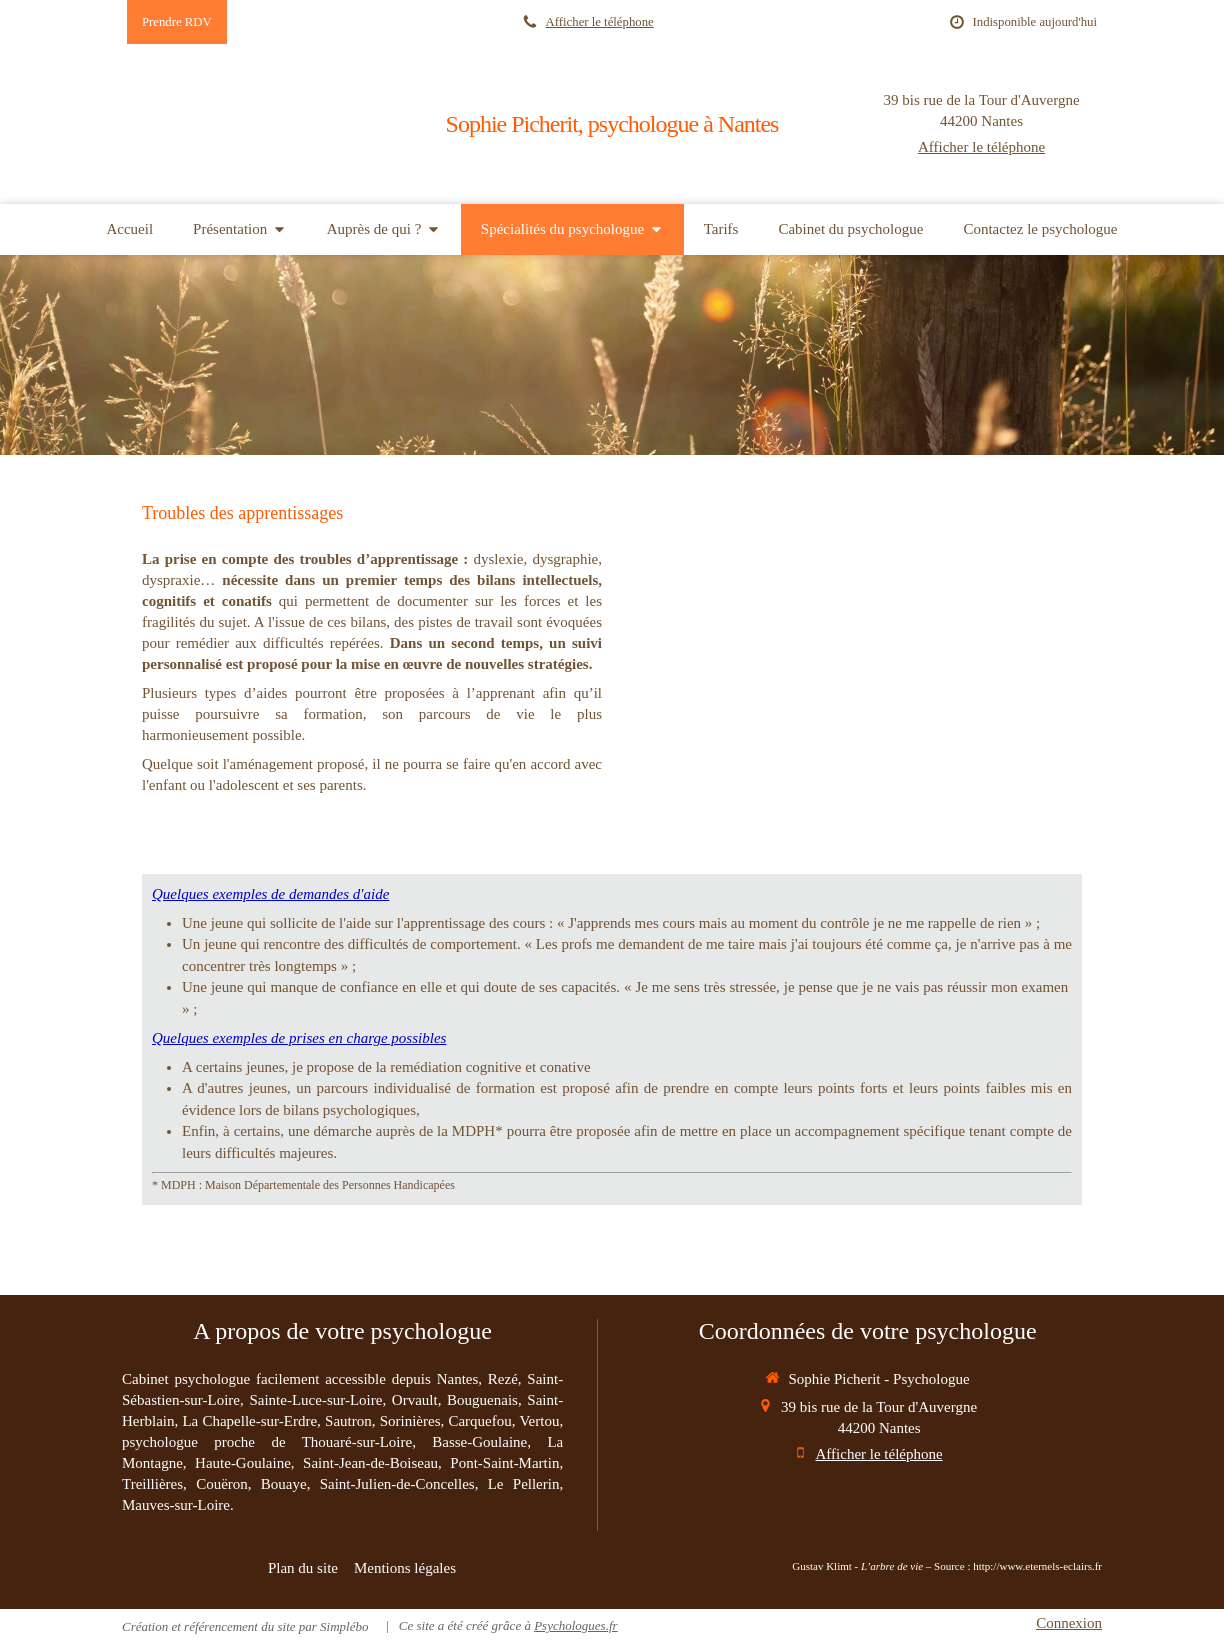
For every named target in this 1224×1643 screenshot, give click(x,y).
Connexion (1069, 1623)
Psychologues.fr (575, 1625)
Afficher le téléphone (600, 22)
